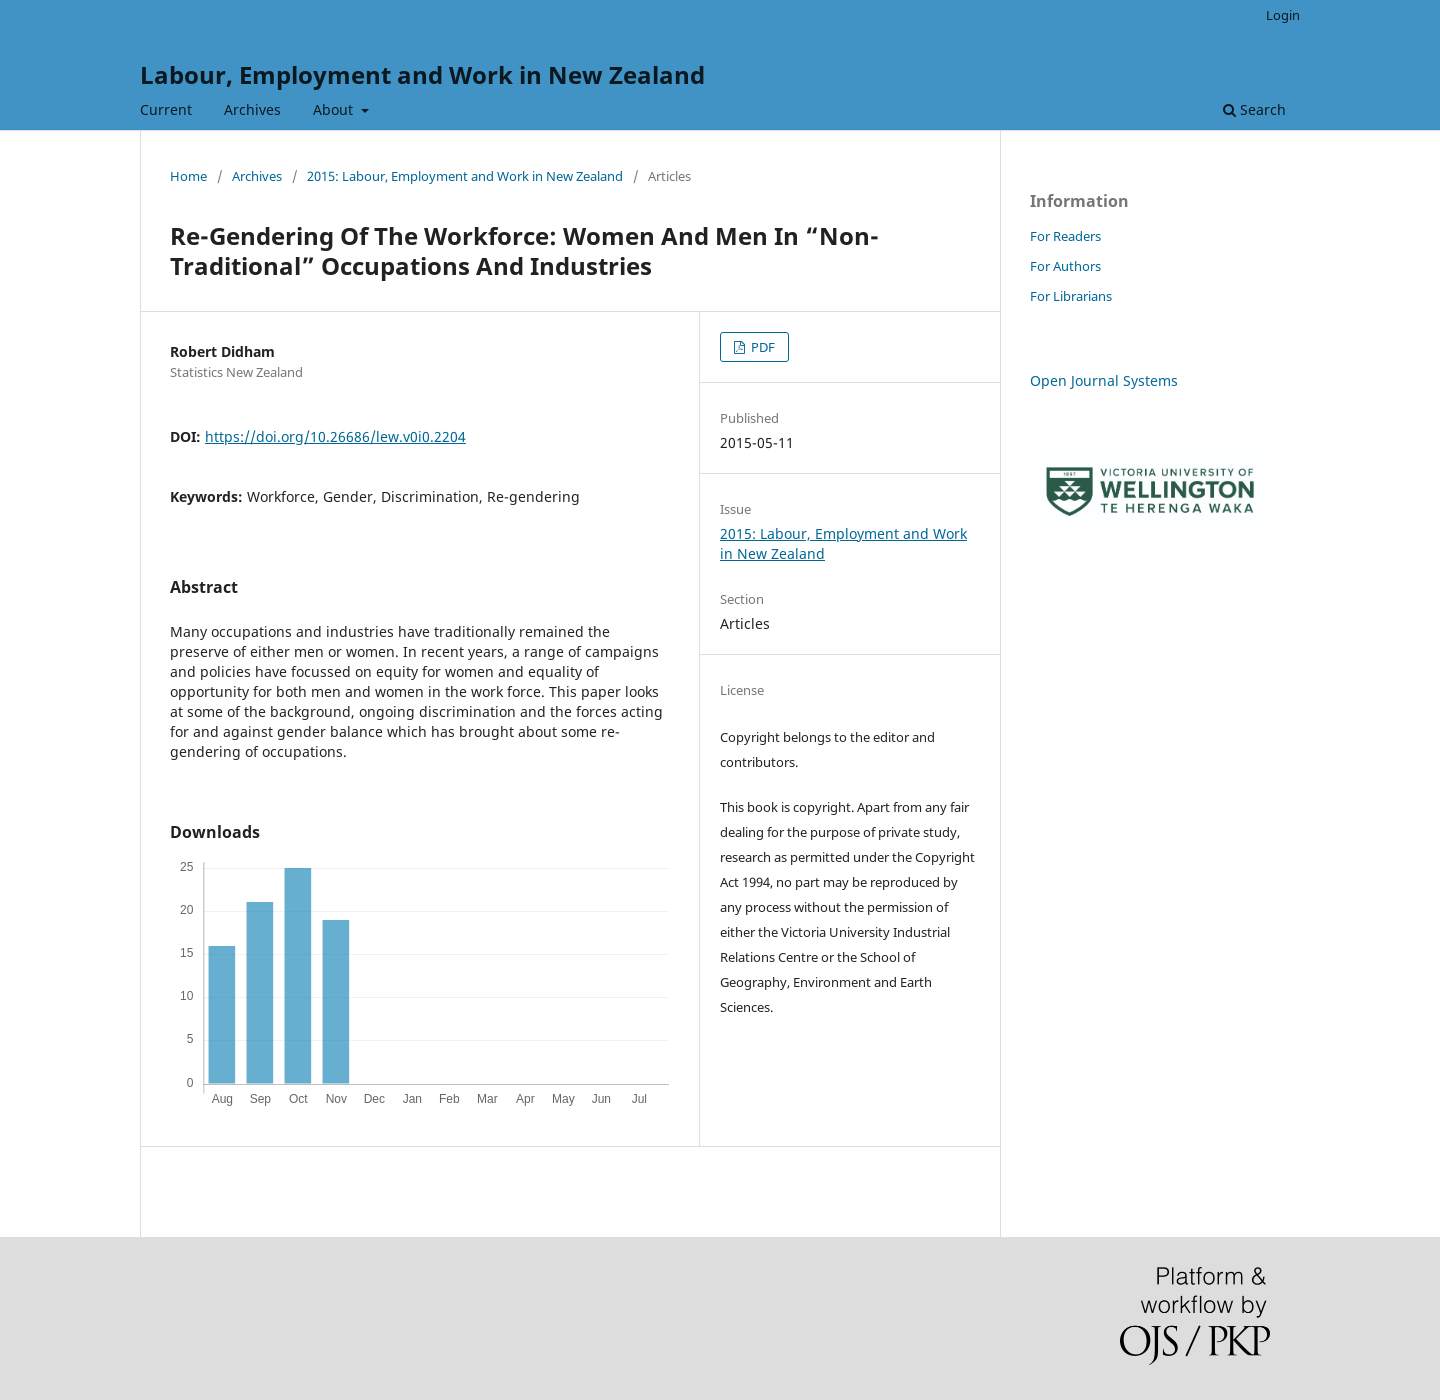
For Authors (1065, 266)
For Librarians (1071, 296)
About (335, 109)
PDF (761, 347)
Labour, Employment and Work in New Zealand (422, 74)
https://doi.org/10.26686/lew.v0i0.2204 (335, 436)
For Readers (1065, 236)
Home (188, 176)
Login (1283, 15)
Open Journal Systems (1104, 380)
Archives (252, 109)
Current (166, 109)
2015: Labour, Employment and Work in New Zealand (465, 176)
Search (1254, 109)
